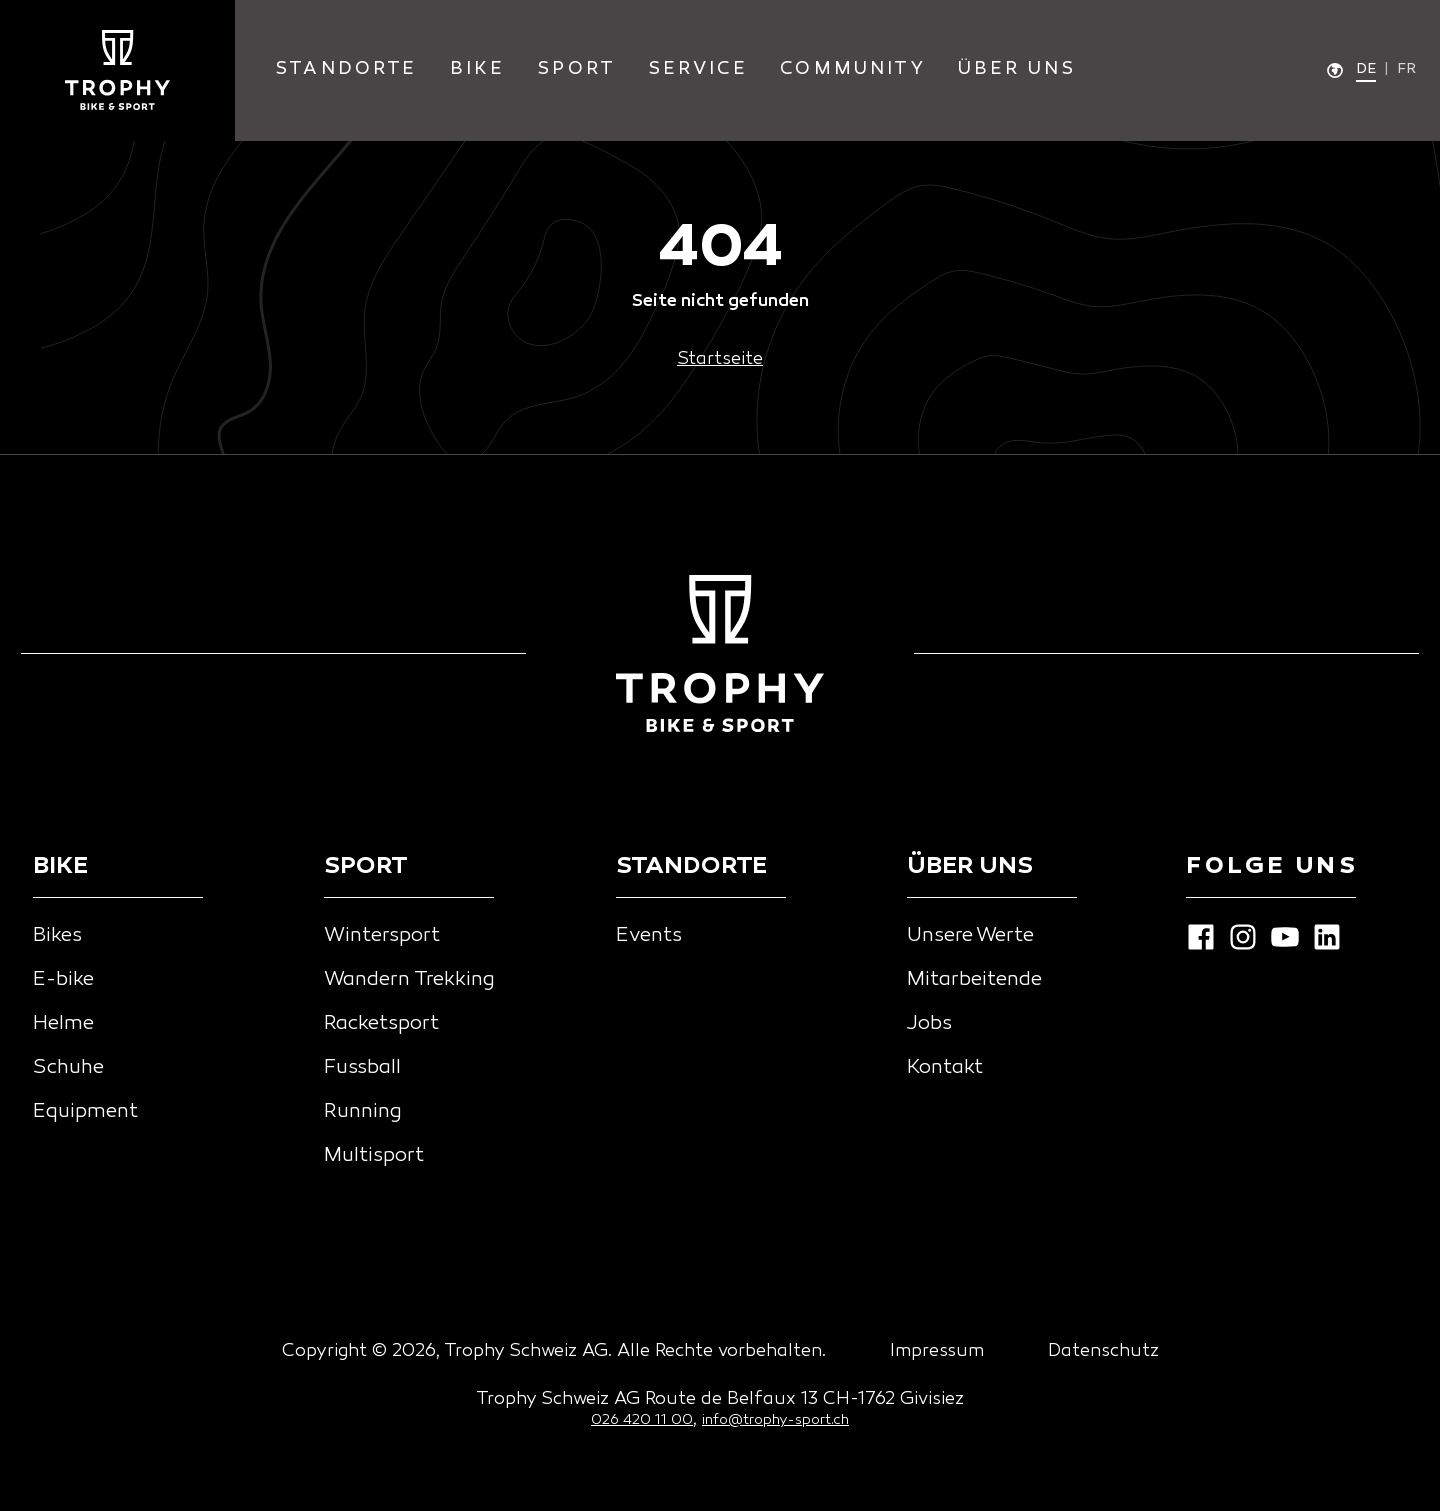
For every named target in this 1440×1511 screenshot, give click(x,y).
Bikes (57, 936)
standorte (346, 69)
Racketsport (381, 1024)
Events (649, 936)
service (698, 69)
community (853, 69)
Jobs (929, 1024)
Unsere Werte (970, 936)
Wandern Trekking (409, 980)
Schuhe (68, 1068)
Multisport (374, 1156)
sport (576, 69)
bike (478, 69)
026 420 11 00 (642, 1420)
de (1366, 69)
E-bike (63, 980)
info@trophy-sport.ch (775, 1420)
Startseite (720, 359)
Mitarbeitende (974, 980)
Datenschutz (1103, 1351)
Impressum (937, 1351)
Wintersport (382, 936)
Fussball (362, 1068)
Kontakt (945, 1068)
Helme (63, 1024)
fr (1406, 69)
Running (363, 1112)
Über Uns (1017, 69)
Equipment (85, 1112)
